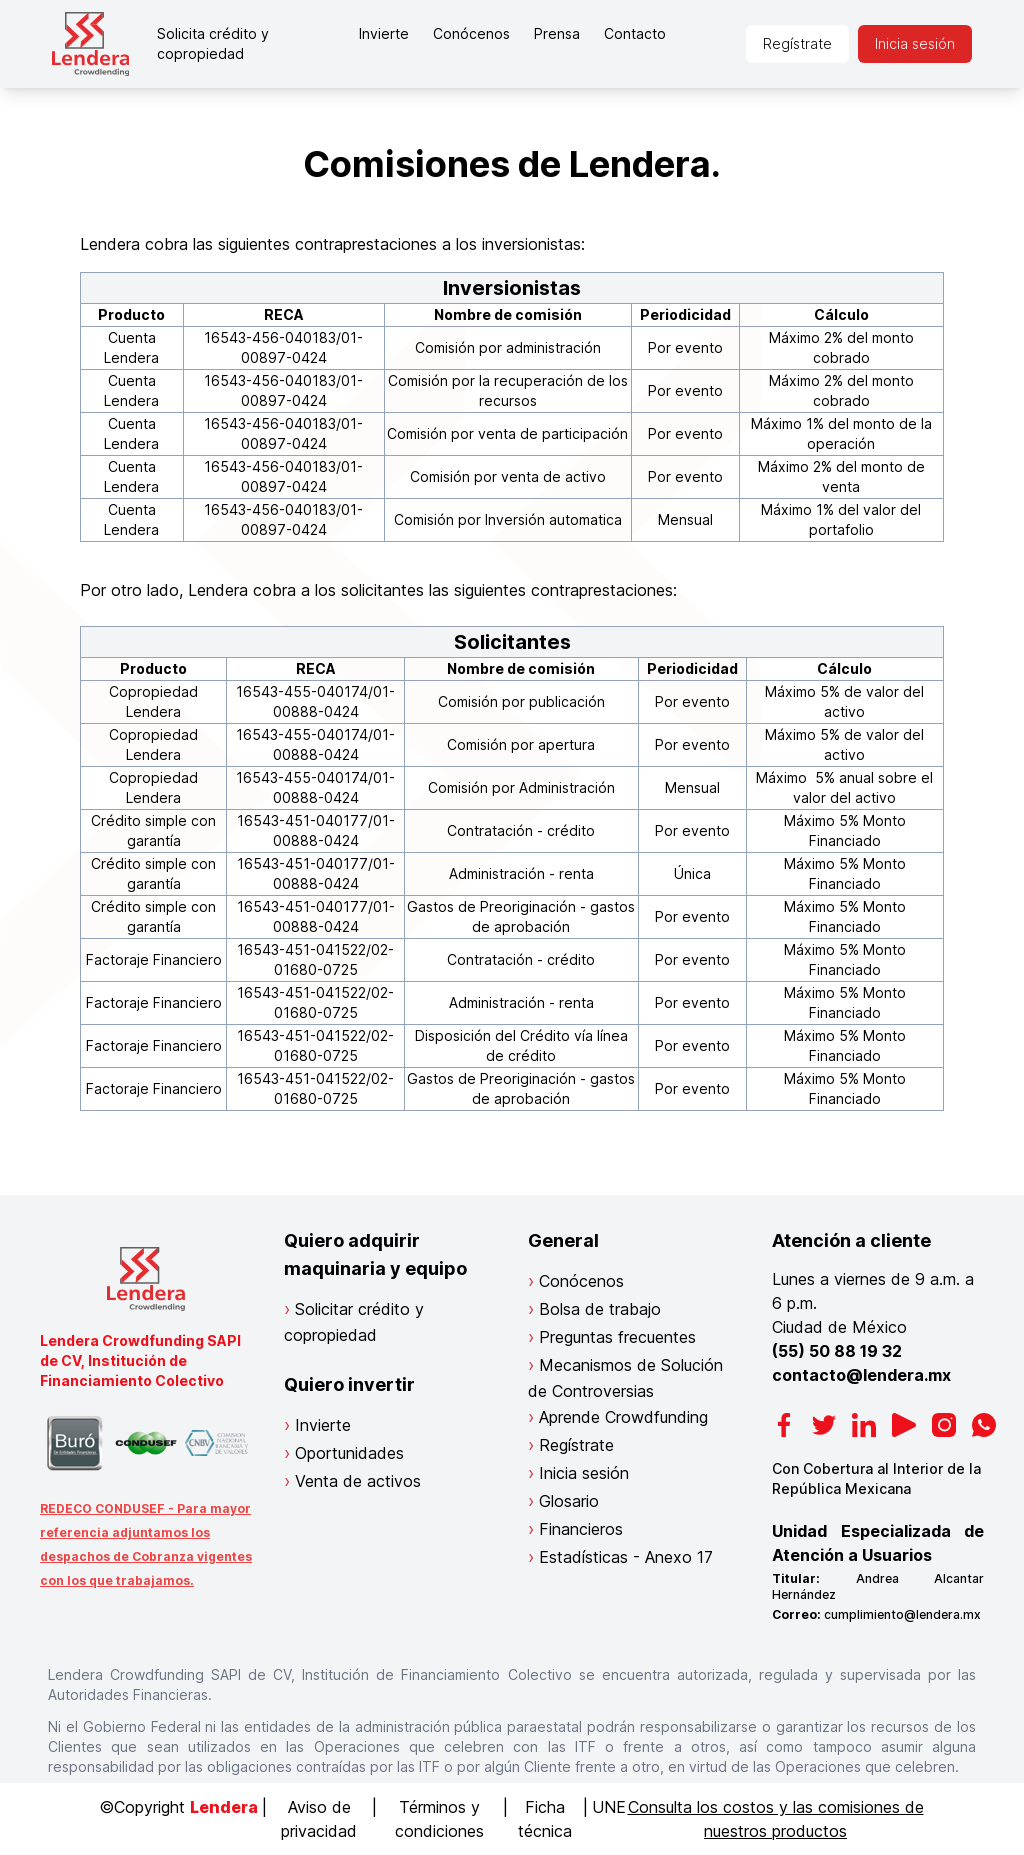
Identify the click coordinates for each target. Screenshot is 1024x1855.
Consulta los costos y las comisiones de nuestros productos (776, 1819)
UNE (609, 1807)
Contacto (635, 33)
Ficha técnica (545, 1819)
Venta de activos (358, 1481)
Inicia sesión (915, 43)
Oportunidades (349, 1453)
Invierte (384, 33)
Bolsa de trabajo (600, 1309)
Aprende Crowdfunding (623, 1417)
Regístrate (797, 43)
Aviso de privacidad (319, 1819)
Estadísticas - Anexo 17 (626, 1557)
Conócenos (471, 33)
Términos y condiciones (439, 1819)
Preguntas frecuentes (617, 1337)
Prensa (557, 33)
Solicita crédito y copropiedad (213, 43)
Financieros (581, 1529)
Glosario (569, 1501)
